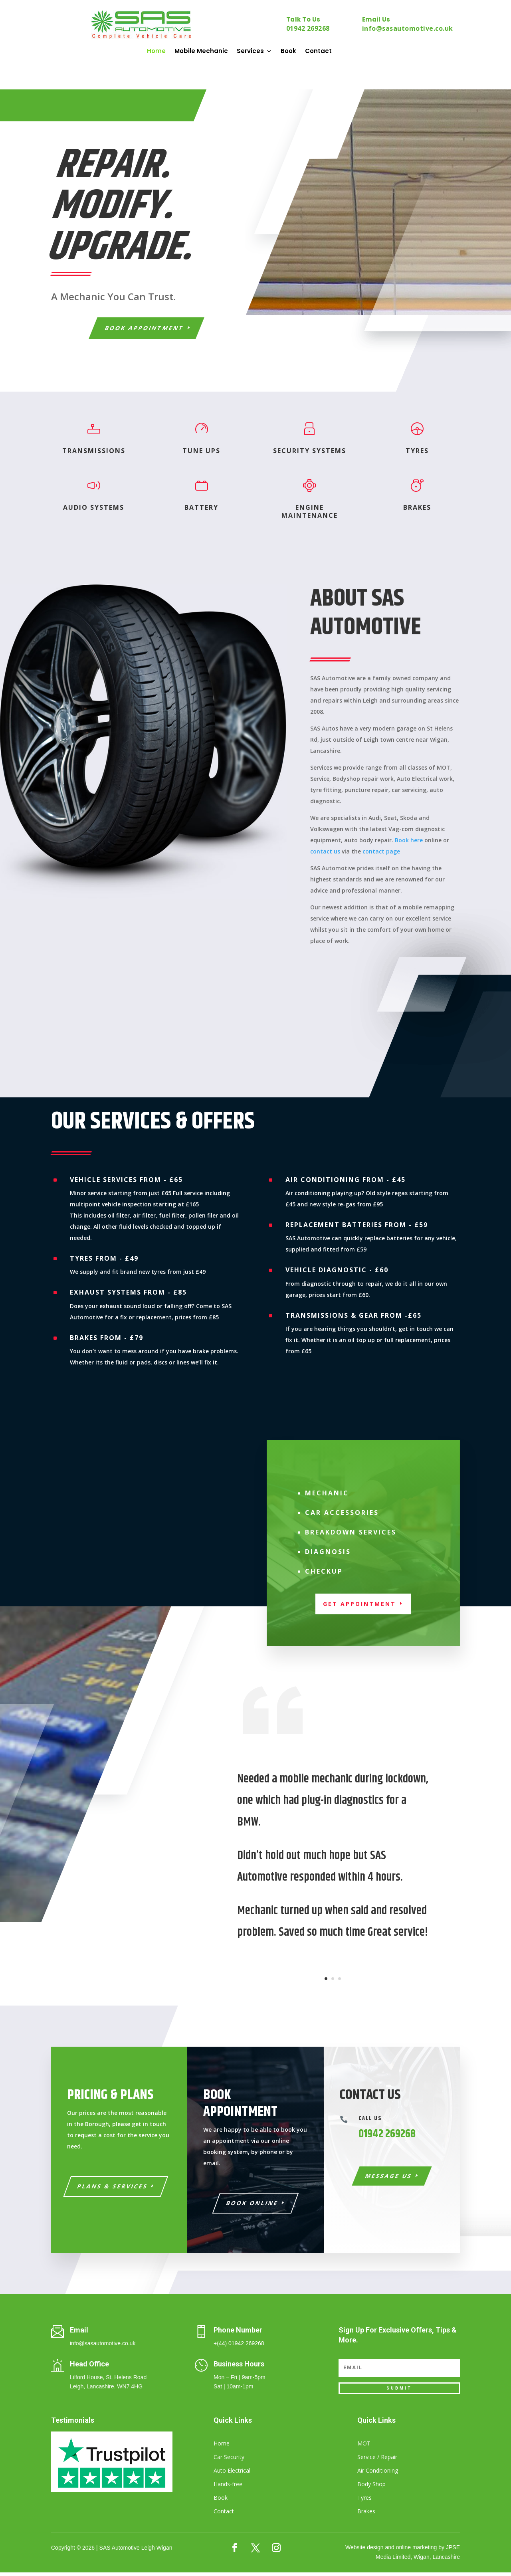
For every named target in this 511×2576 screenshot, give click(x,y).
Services (250, 51)
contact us (325, 855)
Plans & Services (112, 2190)
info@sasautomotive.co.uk (407, 28)
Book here (409, 843)
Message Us (389, 2179)
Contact (318, 51)
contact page (381, 855)
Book (288, 51)
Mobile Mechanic (201, 51)
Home (156, 51)
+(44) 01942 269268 (239, 2347)
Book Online (252, 2206)
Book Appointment (144, 331)
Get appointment (359, 1607)
